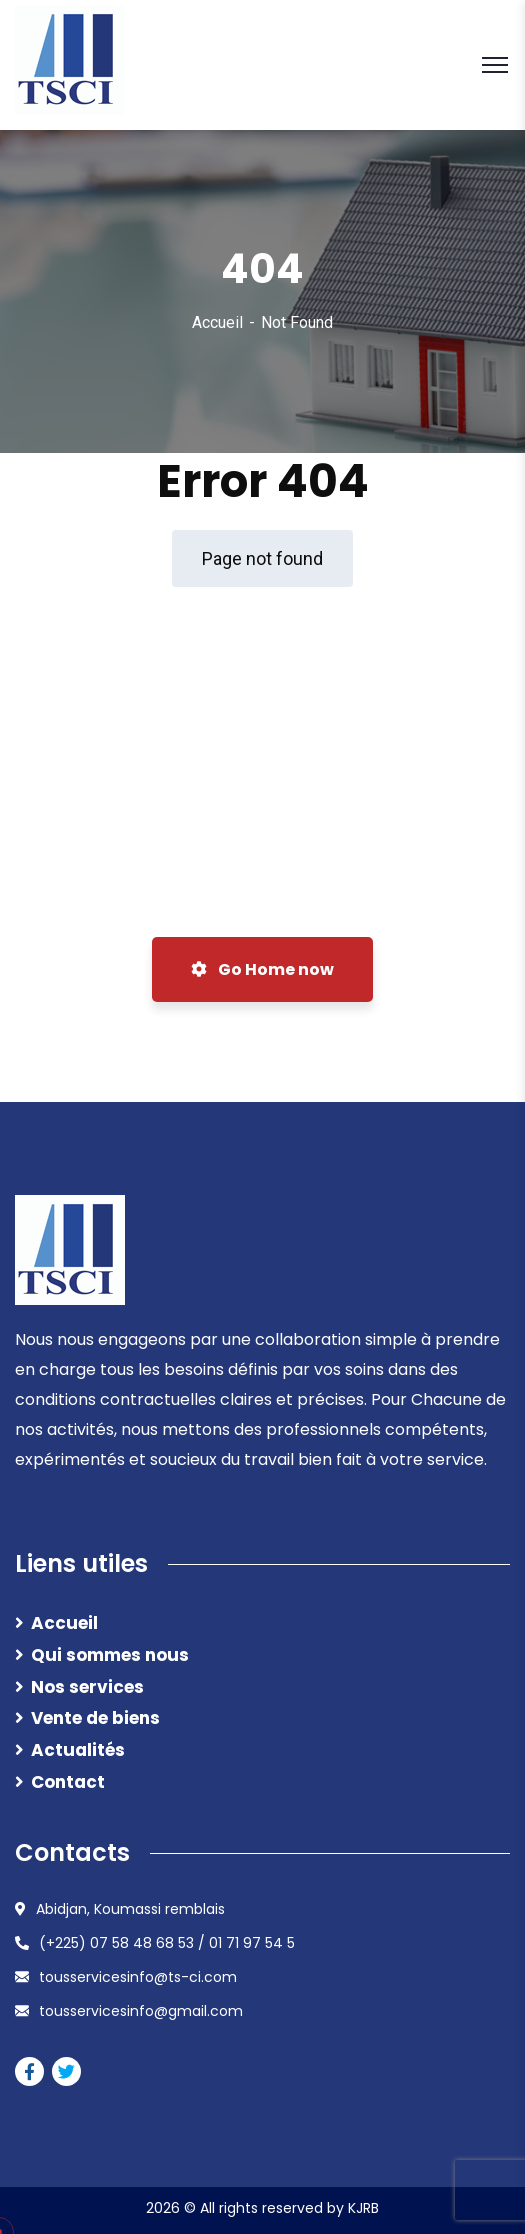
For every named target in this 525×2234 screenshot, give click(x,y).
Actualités (78, 1750)
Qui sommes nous (110, 1655)
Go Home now (262, 969)
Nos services (87, 1687)
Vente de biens (95, 1718)
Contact (68, 1782)
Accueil (217, 322)
